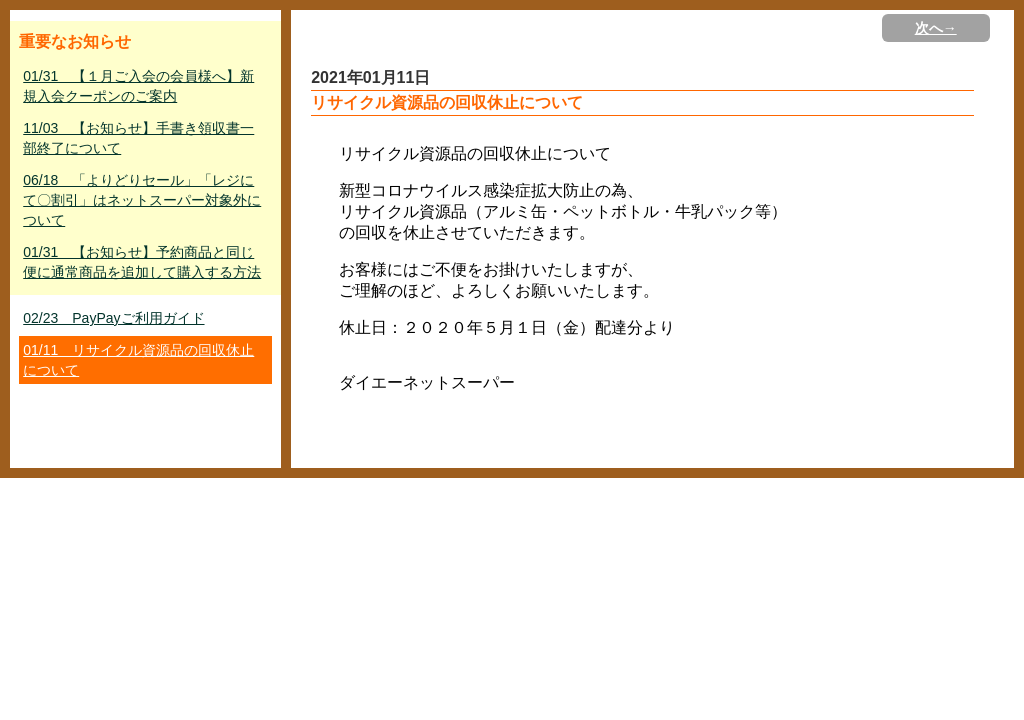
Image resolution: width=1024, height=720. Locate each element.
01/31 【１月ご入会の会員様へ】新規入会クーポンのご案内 (138, 86)
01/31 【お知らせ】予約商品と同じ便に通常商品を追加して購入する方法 (142, 262)
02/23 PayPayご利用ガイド (113, 318)
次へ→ (936, 28)
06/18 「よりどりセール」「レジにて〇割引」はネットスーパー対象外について (142, 200)
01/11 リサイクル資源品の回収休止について (138, 360)
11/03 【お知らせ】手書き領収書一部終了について (138, 138)
